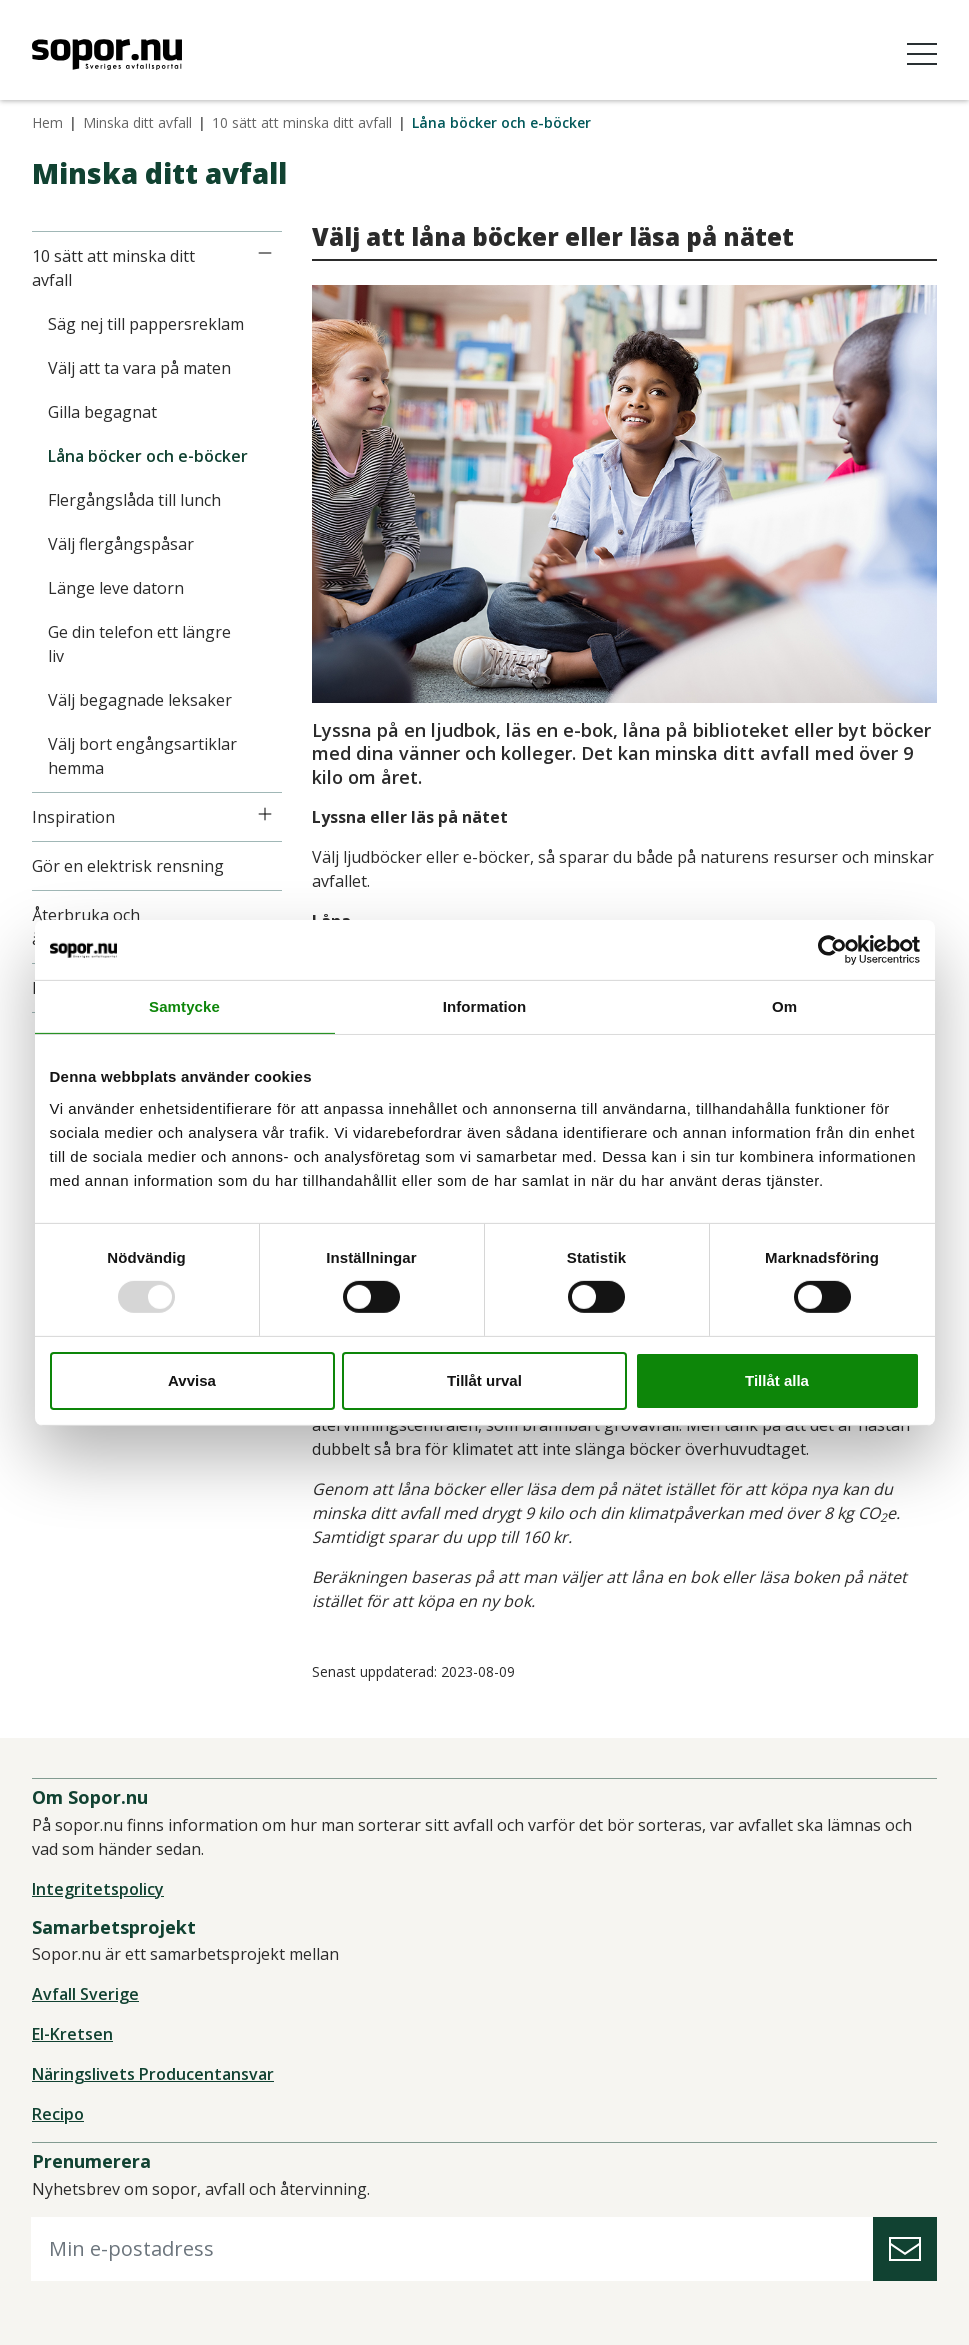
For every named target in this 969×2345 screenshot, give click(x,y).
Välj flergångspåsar (121, 544)
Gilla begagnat (102, 412)
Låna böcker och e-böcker (148, 456)
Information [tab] (485, 1005)
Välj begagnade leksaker (140, 700)
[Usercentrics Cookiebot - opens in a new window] (832, 949)
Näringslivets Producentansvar (153, 2074)
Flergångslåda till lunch (134, 500)
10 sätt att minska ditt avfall (302, 122)
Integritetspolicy (98, 1889)
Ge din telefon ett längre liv (139, 644)
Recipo (58, 2114)
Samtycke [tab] (184, 1005)
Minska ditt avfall (137, 122)
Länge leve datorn (116, 588)
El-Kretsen (72, 2034)
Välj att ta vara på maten (139, 368)
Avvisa (192, 1380)
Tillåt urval (484, 1380)
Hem (47, 122)
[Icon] (265, 253)
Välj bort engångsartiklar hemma (142, 756)
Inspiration (73, 817)
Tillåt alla (777, 1380)
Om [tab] (784, 1005)
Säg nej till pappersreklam (146, 324)
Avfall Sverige (85, 1994)
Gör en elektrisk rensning (128, 866)
